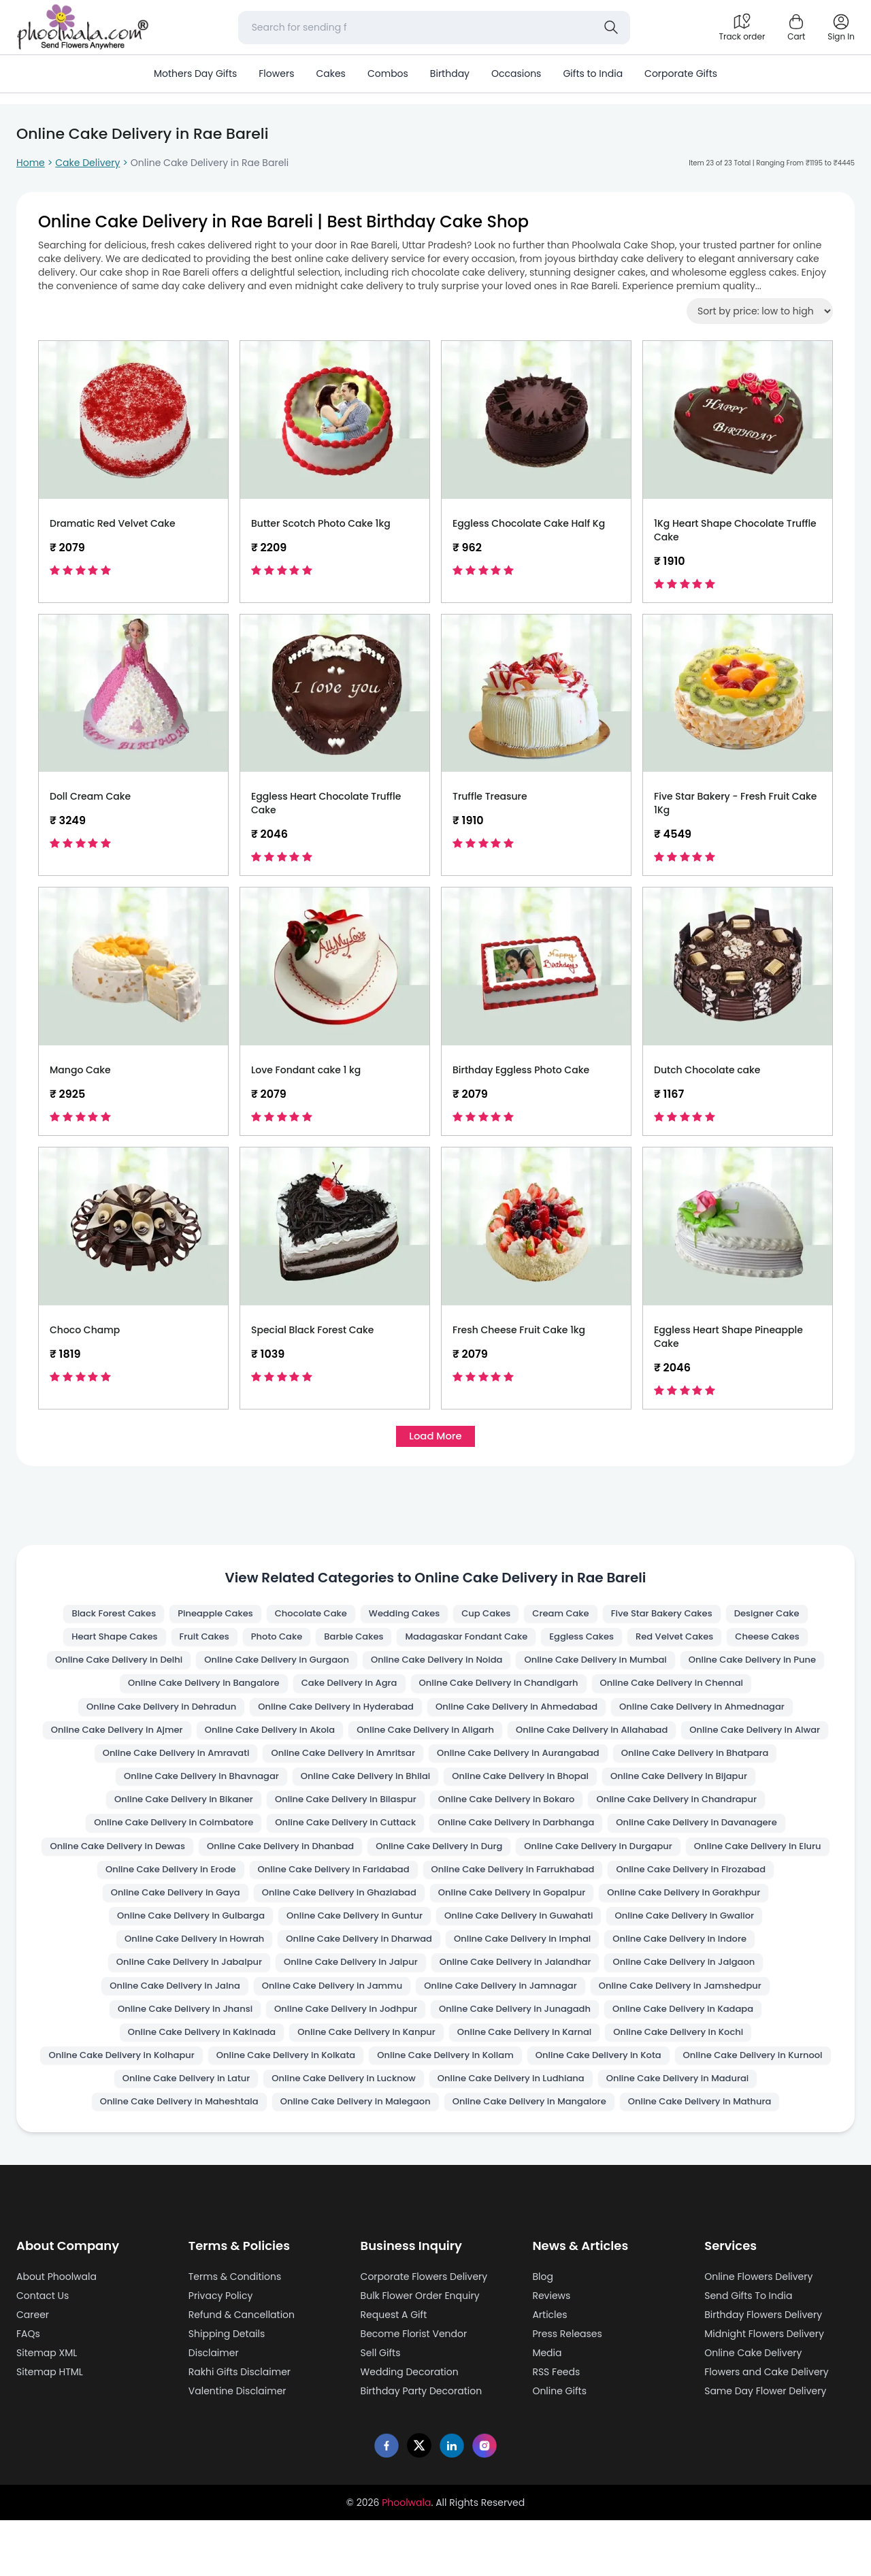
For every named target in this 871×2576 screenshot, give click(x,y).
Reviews (551, 2351)
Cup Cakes (489, 1618)
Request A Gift (394, 2370)
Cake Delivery (87, 162)
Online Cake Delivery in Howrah (695, 1961)
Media (546, 2408)
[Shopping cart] (796, 27)
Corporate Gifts (680, 73)
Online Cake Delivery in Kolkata (188, 2108)
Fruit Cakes (191, 1642)
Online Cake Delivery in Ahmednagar (189, 1740)
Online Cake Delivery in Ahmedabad (708, 1716)
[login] (841, 27)
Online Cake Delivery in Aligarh (696, 1740)
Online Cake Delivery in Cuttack (712, 1838)
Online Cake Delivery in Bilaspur (689, 1814)
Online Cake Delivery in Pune (185, 1691)
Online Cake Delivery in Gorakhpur (529, 1936)
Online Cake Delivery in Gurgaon (346, 1667)
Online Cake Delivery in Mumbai (684, 1667)
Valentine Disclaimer (237, 2446)
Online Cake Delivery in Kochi (513, 2083)
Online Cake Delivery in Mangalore (535, 2157)
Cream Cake (567, 1618)
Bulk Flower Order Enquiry (420, 2351)
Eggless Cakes (589, 1642)
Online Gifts (559, 2446)
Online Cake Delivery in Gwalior (524, 1961)
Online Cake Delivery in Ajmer (369, 1740)
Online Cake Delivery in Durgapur (355, 1887)
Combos (387, 73)
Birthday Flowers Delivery (763, 2370)
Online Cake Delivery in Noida (515, 1667)
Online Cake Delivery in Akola (532, 1740)
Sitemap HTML (49, 2427)
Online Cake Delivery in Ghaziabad (163, 1936)
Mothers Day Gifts (195, 73)
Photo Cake (267, 1642)
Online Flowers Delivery (758, 2332)
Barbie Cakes (348, 1642)
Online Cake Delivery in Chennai (152, 1716)
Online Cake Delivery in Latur (171, 2132)
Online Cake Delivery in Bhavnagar (543, 1789)
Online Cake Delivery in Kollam (357, 2108)
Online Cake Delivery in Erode (683, 1887)
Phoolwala (406, 2558)
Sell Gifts (381, 2408)
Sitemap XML (46, 2408)
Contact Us (42, 2351)
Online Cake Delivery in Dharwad (179, 1985)
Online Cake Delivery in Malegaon (350, 2157)
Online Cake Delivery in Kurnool (682, 2108)
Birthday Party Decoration (421, 2446)
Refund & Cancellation (241, 2370)
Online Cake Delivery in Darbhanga (165, 1863)
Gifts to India (593, 73)
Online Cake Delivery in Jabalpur (691, 1985)
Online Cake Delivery (753, 2408)
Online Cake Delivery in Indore (520, 1985)
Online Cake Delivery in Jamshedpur (531, 2034)
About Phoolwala (56, 2332)
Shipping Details (226, 2389)
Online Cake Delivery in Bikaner (517, 1814)
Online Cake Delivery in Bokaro (157, 1838)
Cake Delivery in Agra (510, 1691)
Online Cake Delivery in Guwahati (348, 1961)
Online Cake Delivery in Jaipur (175, 2010)
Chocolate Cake (304, 1618)
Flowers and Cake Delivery (766, 2427)
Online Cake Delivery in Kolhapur (683, 2083)
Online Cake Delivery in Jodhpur (167, 2059)
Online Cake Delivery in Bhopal (180, 1814)
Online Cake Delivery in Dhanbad (710, 1863)
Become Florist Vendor (414, 2389)
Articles (549, 2370)
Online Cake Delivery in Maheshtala (163, 2157)
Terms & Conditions (234, 2332)
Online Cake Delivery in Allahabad (177, 1765)
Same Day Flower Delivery (765, 2446)
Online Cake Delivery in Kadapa (524, 2059)
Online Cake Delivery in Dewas (537, 1863)
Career (32, 2370)
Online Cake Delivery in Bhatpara (359, 1789)
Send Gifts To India (748, 2351)
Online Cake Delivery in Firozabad (545, 1912)
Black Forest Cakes (97, 1618)
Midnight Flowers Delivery (764, 2389)
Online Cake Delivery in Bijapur (348, 1814)
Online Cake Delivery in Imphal (353, 1985)
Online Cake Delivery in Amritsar (698, 1765)
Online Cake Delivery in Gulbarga (712, 1936)
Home (30, 162)
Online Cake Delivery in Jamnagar (340, 2034)
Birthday (450, 73)
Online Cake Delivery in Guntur (174, 1961)
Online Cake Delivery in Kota (519, 2108)
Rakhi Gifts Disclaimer (239, 2427)
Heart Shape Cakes (97, 1642)
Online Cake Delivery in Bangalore (356, 1691)
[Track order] (742, 27)
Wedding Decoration (410, 2427)
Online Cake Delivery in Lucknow (337, 2132)
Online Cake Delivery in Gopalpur (346, 1936)
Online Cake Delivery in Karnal (351, 2083)
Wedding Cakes (403, 1618)
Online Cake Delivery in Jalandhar (350, 2010)
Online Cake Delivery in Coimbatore (530, 1838)
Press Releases (567, 2389)
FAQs (28, 2389)
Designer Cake (785, 1618)
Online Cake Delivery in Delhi (178, 1667)
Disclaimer (213, 2408)
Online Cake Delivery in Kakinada (701, 2059)
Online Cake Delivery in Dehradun (331, 1716)
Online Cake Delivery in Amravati (520, 1765)
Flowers (276, 73)
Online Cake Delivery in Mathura (716, 2157)
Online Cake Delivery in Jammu (161, 2034)
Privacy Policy (220, 2351)
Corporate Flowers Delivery (424, 2332)
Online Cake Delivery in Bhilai (717, 1789)
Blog (542, 2332)
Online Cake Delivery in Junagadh (346, 2059)
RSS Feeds (556, 2427)
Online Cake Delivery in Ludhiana (515, 2132)
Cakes (330, 73)
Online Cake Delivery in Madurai (692, 2132)
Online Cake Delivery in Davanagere (358, 1863)
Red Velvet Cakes (687, 1642)
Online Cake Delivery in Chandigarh (669, 1691)
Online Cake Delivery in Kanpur (183, 2083)
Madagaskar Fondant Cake (467, 1642)
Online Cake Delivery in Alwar (350, 1765)
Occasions (516, 73)
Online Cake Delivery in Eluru (523, 1887)
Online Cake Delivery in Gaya (717, 1912)
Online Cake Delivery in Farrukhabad (356, 1912)
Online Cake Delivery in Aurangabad (171, 1789)
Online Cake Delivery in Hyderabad (516, 1716)
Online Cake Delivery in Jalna (697, 2010)
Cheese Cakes (785, 1642)
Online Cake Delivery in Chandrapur (337, 1838)
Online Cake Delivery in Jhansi (712, 2034)
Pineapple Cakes (203, 1618)
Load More (435, 1438)
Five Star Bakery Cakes (673, 1618)
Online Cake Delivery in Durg (185, 1887)
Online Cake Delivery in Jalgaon (529, 2010)
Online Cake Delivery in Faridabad (166, 1912)
